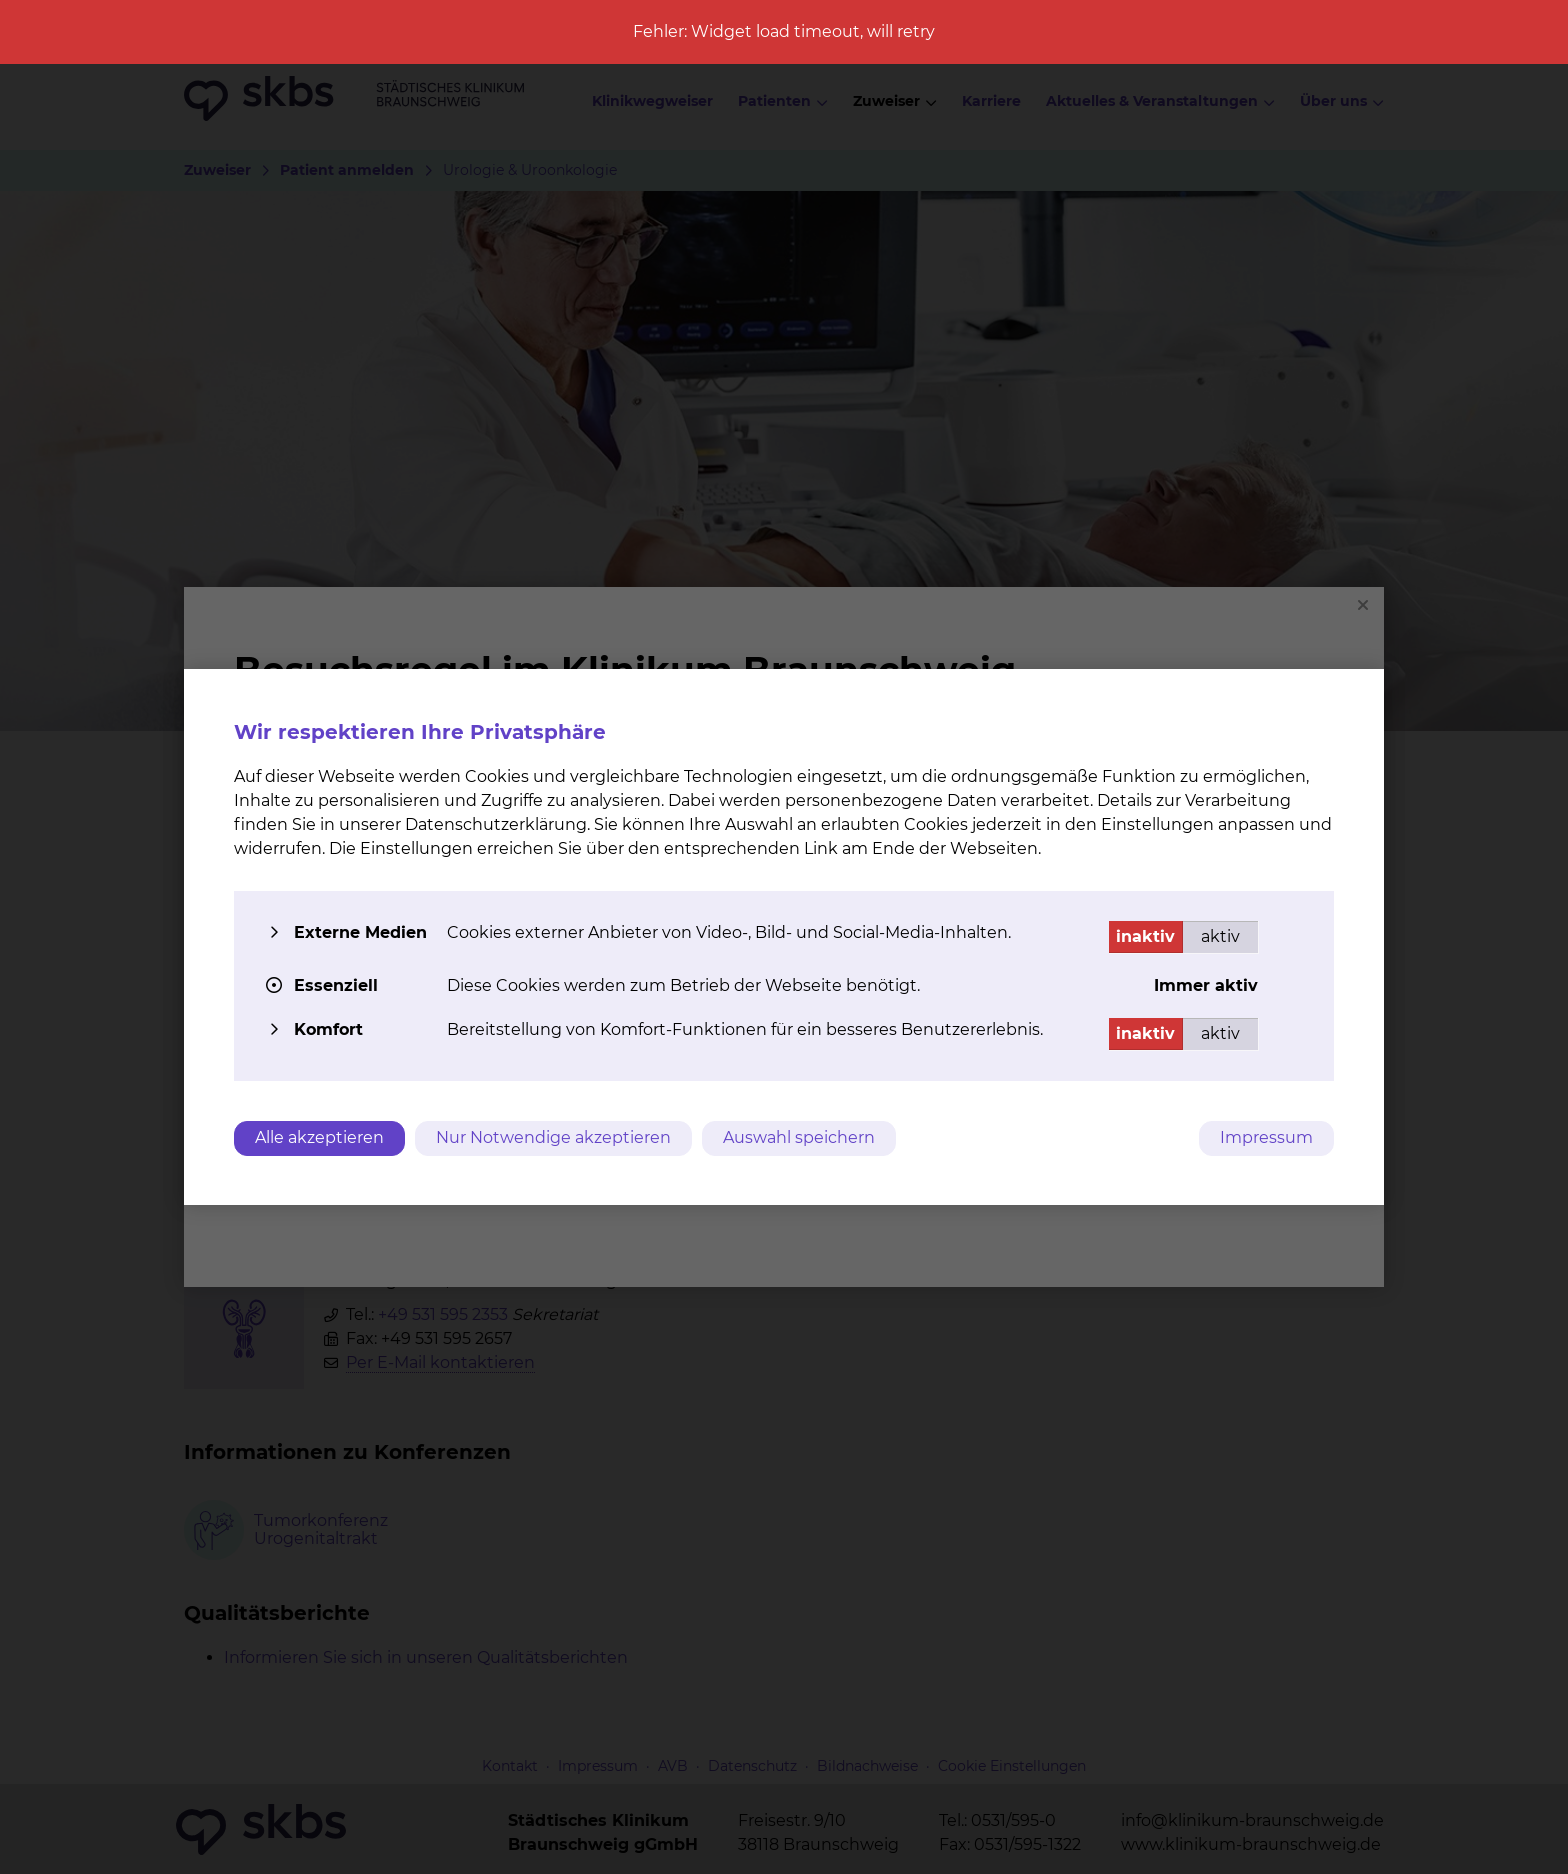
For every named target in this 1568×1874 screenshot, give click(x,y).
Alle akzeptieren (319, 1137)
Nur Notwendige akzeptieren (553, 1137)
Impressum (1266, 1137)
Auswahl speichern (799, 1137)
